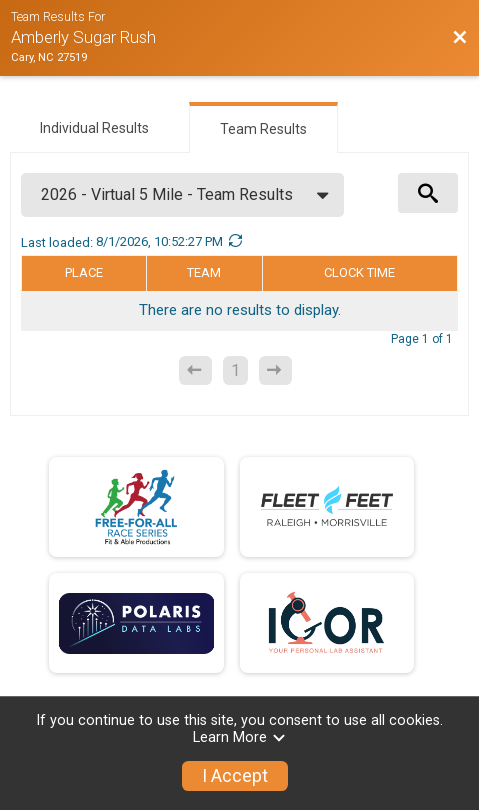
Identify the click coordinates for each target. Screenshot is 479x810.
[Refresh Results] (235, 242)
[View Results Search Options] (428, 193)
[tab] (94, 126)
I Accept (235, 776)
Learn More (240, 737)
